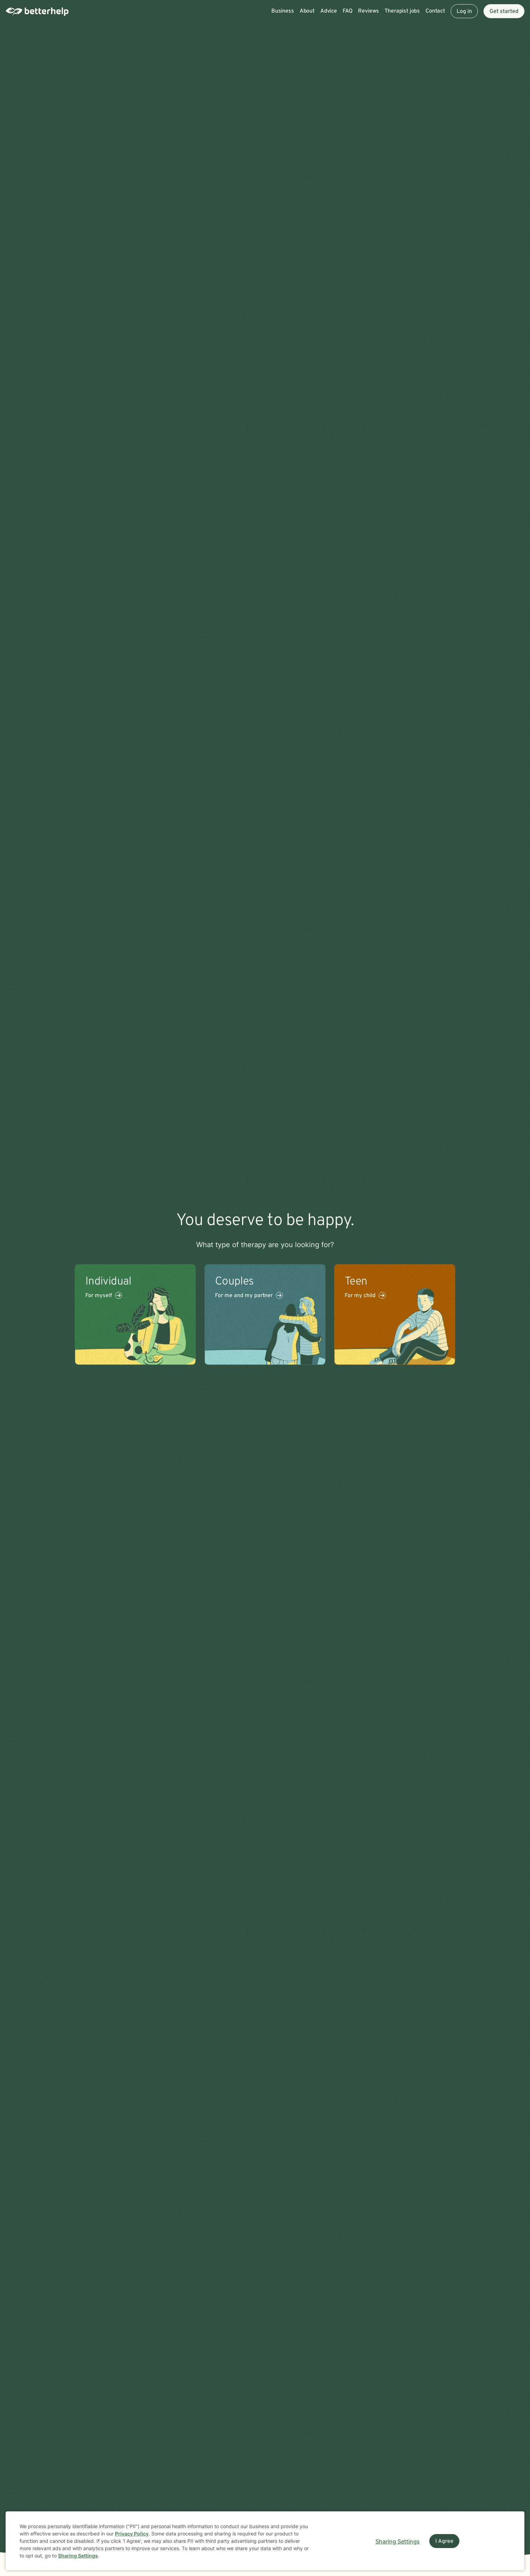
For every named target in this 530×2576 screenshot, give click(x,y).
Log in (464, 11)
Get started (503, 11)
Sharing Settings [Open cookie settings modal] (397, 2541)
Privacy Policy (132, 2534)
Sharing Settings (78, 2556)
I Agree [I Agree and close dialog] (444, 2541)
